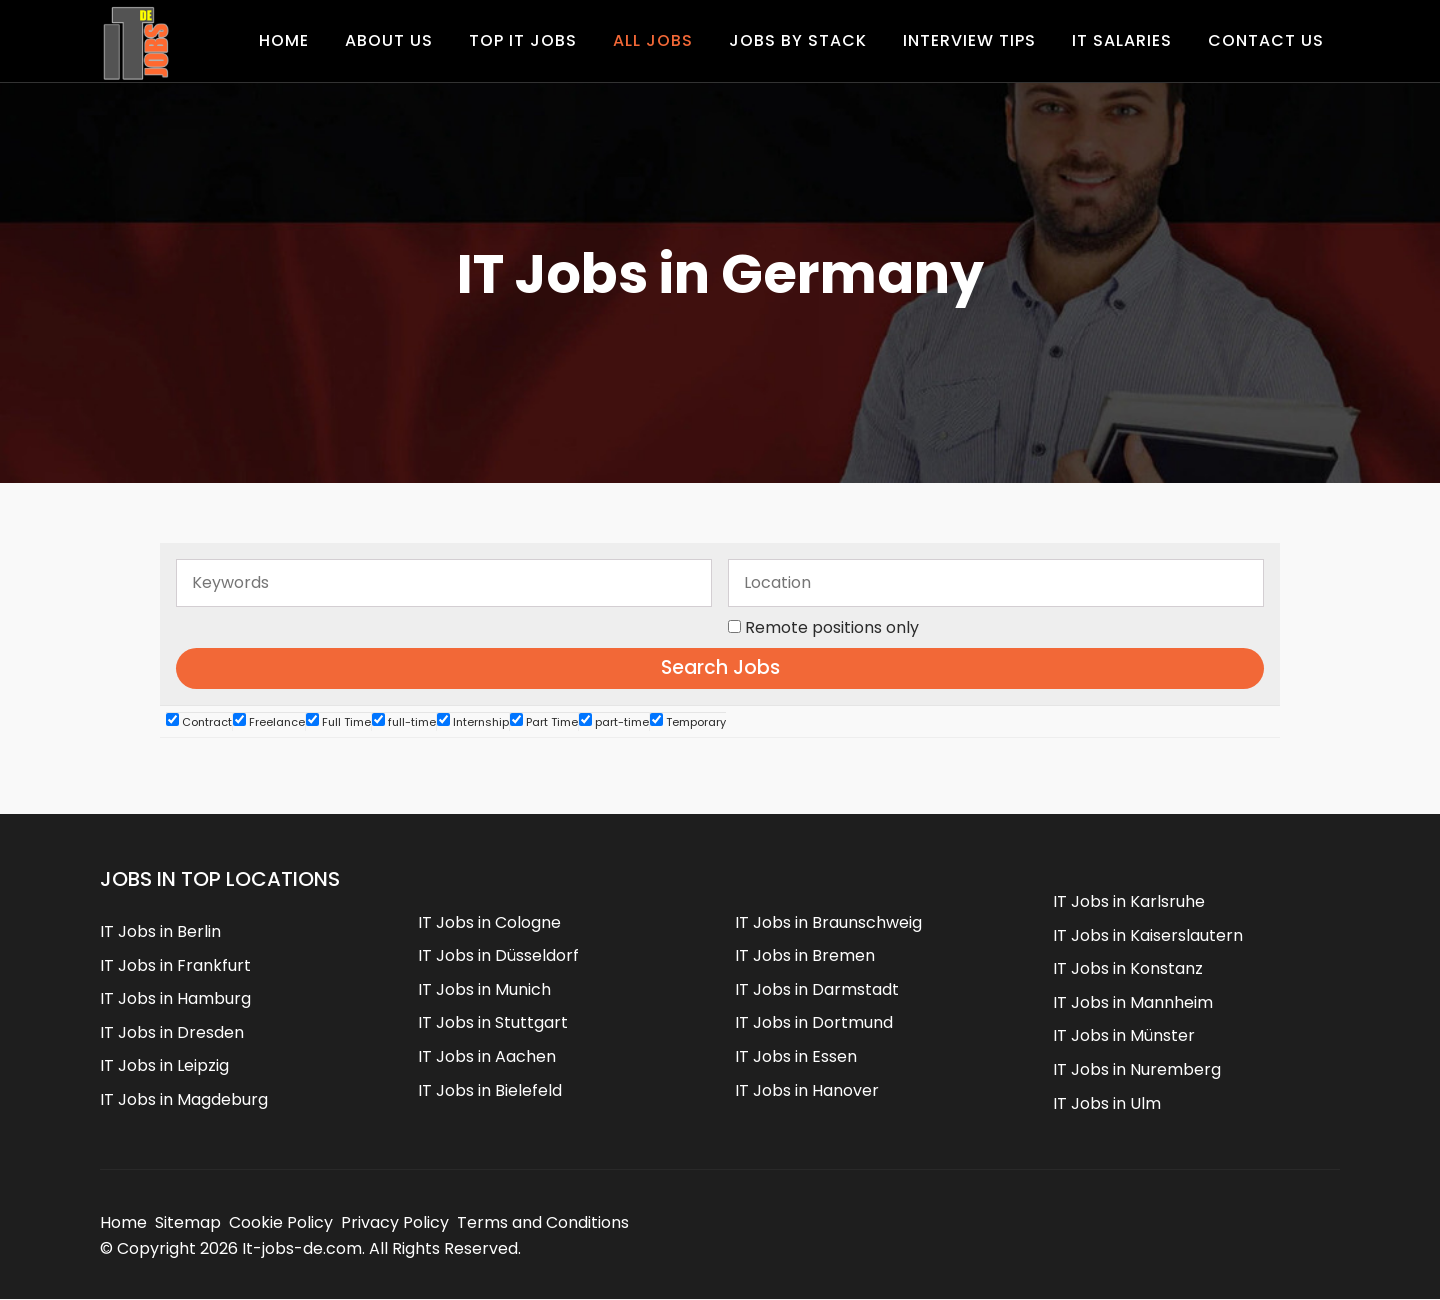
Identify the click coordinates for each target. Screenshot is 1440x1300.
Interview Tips (969, 40)
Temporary (688, 721)
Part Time (544, 721)
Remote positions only (832, 627)
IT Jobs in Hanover (807, 1090)
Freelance (269, 721)
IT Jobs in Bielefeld (490, 1090)
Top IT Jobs (523, 40)
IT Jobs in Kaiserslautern (1148, 935)
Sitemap (188, 1222)
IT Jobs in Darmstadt (817, 989)
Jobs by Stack (798, 40)
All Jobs (653, 40)
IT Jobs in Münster (1124, 1036)
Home (284, 40)
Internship (473, 721)
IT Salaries (1122, 40)
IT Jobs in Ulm (1107, 1103)
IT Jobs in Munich (484, 989)
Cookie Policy (281, 1222)
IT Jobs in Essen (796, 1056)
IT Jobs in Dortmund (814, 1023)
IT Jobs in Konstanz (1128, 968)
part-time (614, 721)
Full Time (338, 721)
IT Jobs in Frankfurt (175, 965)
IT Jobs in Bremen (805, 955)
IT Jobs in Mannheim (1133, 1002)
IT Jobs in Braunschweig (828, 922)
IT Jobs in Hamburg (175, 998)
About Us (389, 40)
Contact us (1266, 40)
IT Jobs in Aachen (487, 1056)
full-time (404, 721)
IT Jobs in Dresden (172, 1032)
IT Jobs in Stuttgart (493, 1023)
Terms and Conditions (543, 1222)
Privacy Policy (395, 1222)
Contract (199, 721)
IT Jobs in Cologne (489, 922)
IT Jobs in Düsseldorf (498, 955)
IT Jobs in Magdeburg (184, 1099)
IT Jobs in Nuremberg (1137, 1069)
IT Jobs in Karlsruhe (1129, 901)
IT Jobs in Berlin (160, 931)
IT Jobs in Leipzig (164, 1066)
